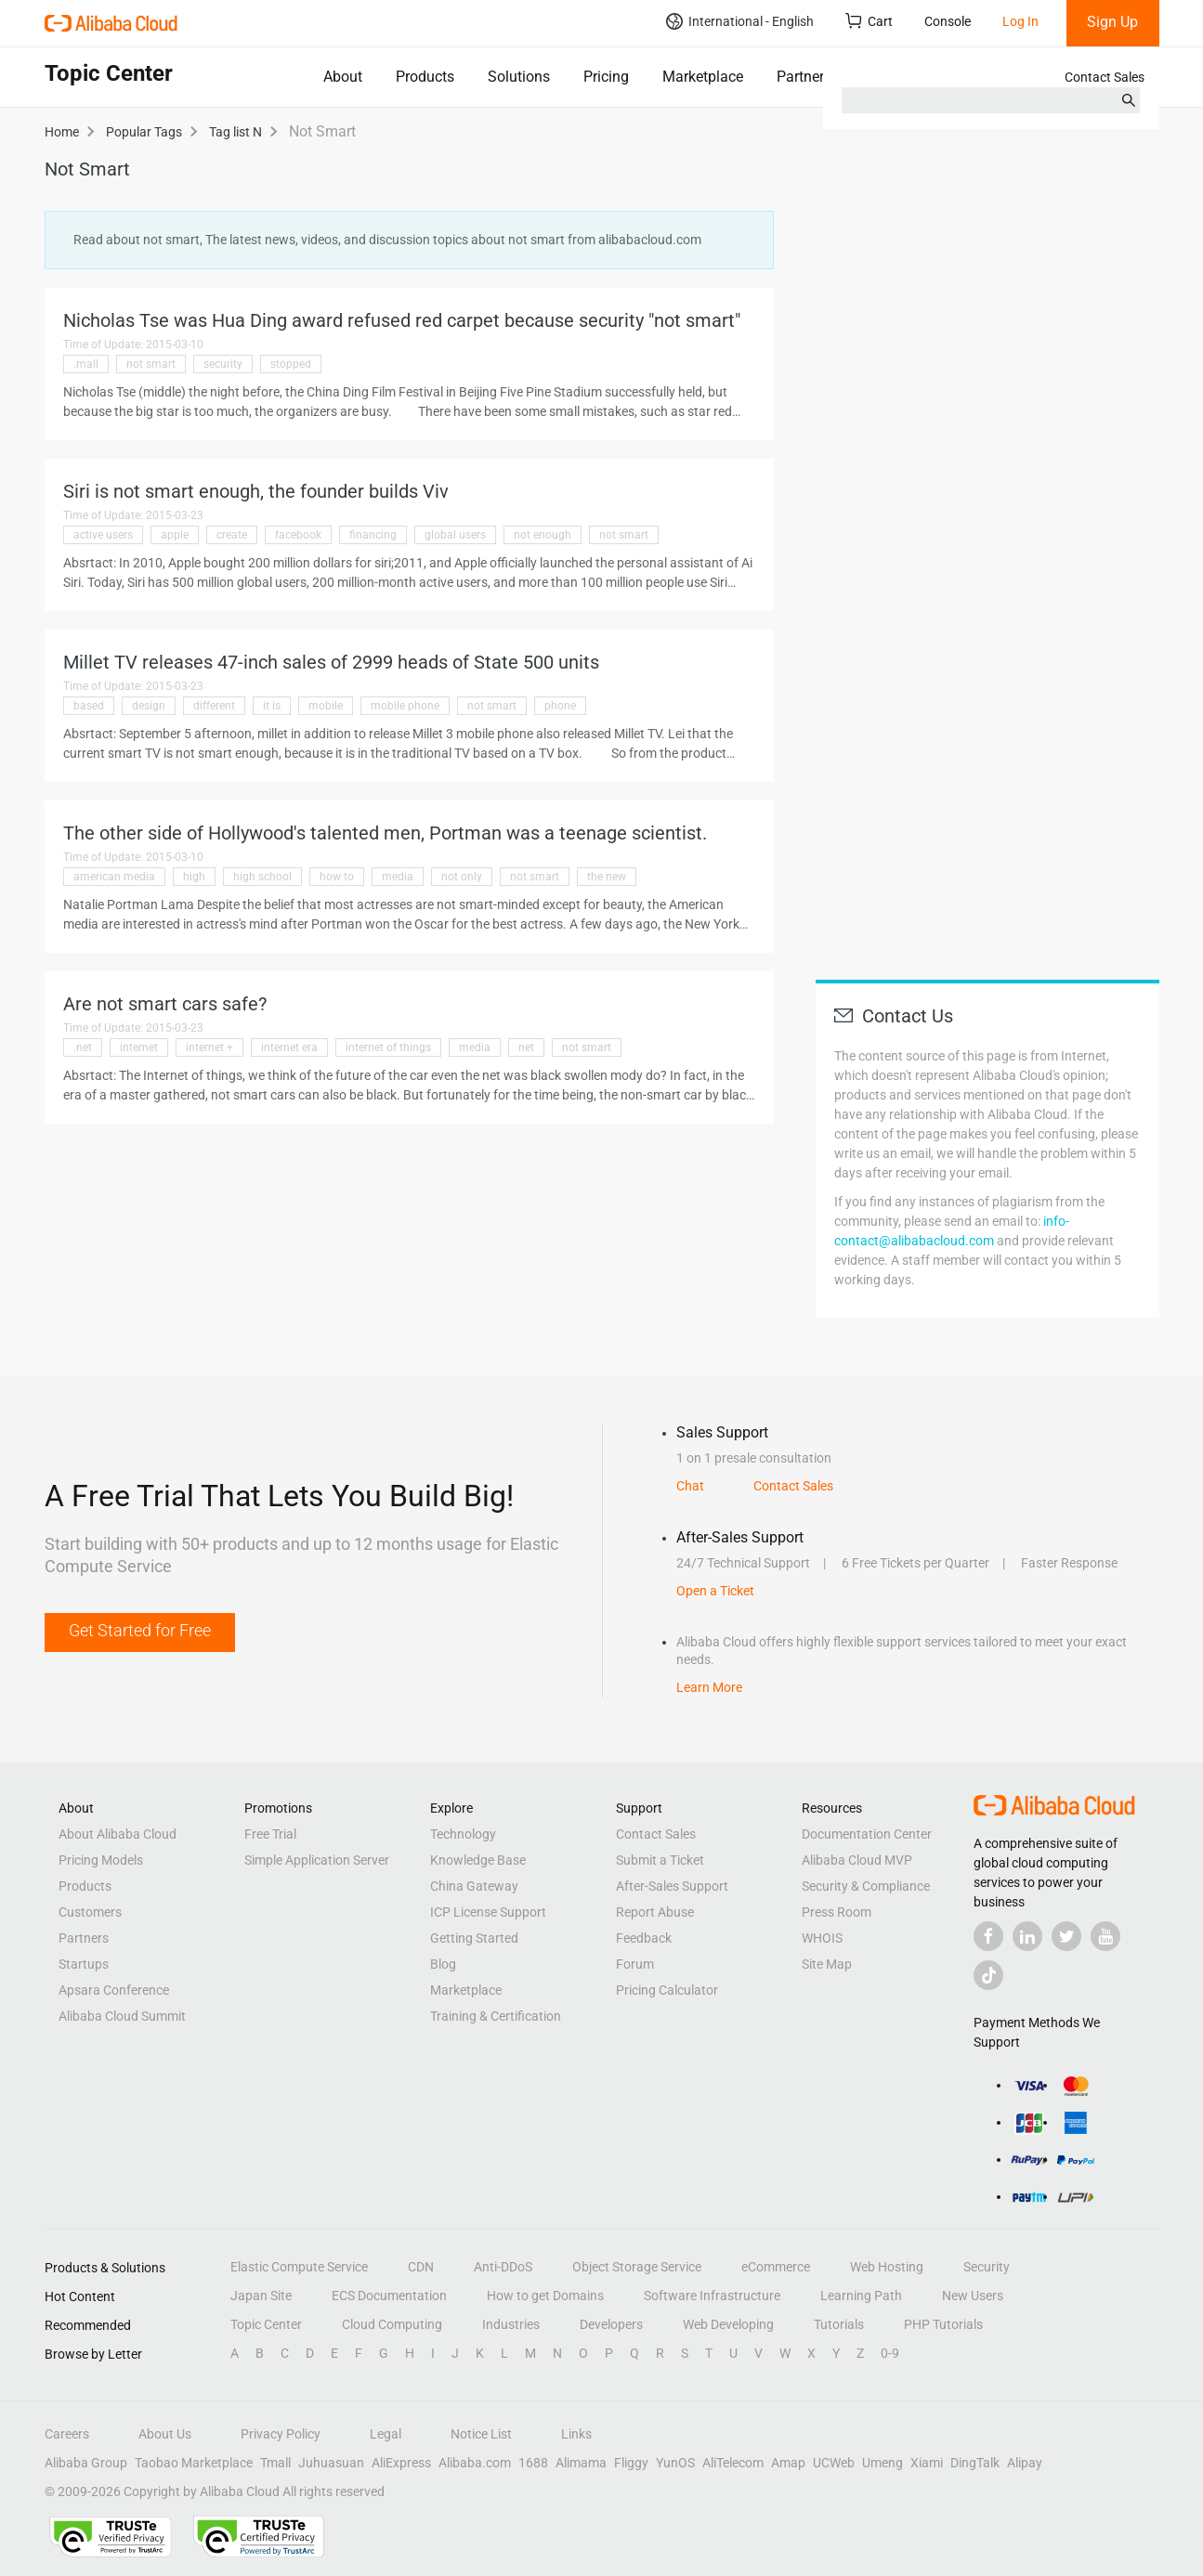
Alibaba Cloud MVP (857, 1860)
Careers (67, 2433)
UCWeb (834, 2462)
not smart (151, 364)
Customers (90, 1912)
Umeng (882, 2462)
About (342, 76)
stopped (290, 364)
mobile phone (405, 705)
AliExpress (401, 2462)
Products (425, 76)
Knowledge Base (478, 1860)
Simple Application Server (316, 1860)
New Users (972, 2295)
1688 (533, 2462)
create (231, 534)
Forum (635, 1964)
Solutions (519, 76)
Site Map (827, 1964)
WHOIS (822, 1938)
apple (175, 534)
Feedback (644, 1938)
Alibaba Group (86, 2462)
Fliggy (631, 2462)
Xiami (926, 2462)
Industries (511, 2324)
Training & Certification (495, 2016)
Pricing (606, 76)
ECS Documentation (389, 2295)
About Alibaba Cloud (118, 1834)
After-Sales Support (672, 1886)
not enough (542, 534)
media (397, 876)
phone (560, 705)
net (526, 1047)
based (88, 705)
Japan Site (261, 2295)
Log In (1020, 21)
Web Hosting (886, 2266)
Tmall (275, 2462)
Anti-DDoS (503, 2266)
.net (82, 1047)
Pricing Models (101, 1860)
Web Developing (728, 2324)
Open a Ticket (715, 1590)
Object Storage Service (636, 2266)
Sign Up (1112, 22)
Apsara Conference (114, 1990)
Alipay (1024, 2462)
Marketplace (702, 76)
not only (461, 876)
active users (103, 534)
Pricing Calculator (667, 1990)
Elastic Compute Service (299, 2266)
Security (986, 2266)
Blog (443, 1964)
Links (576, 2433)
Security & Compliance (866, 1886)
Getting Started (474, 1938)
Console (947, 21)
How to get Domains (545, 2295)
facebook (298, 534)
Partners (804, 76)
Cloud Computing (392, 2324)
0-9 (890, 2353)
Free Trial (270, 1834)
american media (114, 876)
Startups (84, 1964)
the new (606, 876)
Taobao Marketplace (194, 2462)
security (222, 364)
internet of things (388, 1047)
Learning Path (861, 2295)
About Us (164, 2433)
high (194, 876)
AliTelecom (733, 2462)
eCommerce (775, 2266)
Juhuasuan (331, 2462)
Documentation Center (867, 1834)
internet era (289, 1047)
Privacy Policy (280, 2433)
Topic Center (266, 2324)
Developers (611, 2324)
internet (139, 1047)
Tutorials (839, 2324)
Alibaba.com (474, 2462)
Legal (385, 2433)
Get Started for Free (140, 1630)
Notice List (481, 2433)
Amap (788, 2462)
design (148, 705)
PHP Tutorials (943, 2324)
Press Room (836, 1912)
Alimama (581, 2462)
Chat (690, 1485)
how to (337, 876)
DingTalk (975, 2462)
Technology (463, 1834)
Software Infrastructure (712, 2295)
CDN (421, 2266)
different (214, 705)
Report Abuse (655, 1912)
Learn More (709, 1687)
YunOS (675, 2462)
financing (373, 534)
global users (455, 534)
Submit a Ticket (660, 1860)
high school (262, 876)
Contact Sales (1104, 77)
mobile (325, 705)
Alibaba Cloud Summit (122, 2016)
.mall (85, 364)
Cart (869, 21)
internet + (209, 1047)
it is (272, 705)
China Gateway (474, 1886)
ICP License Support (488, 1912)
